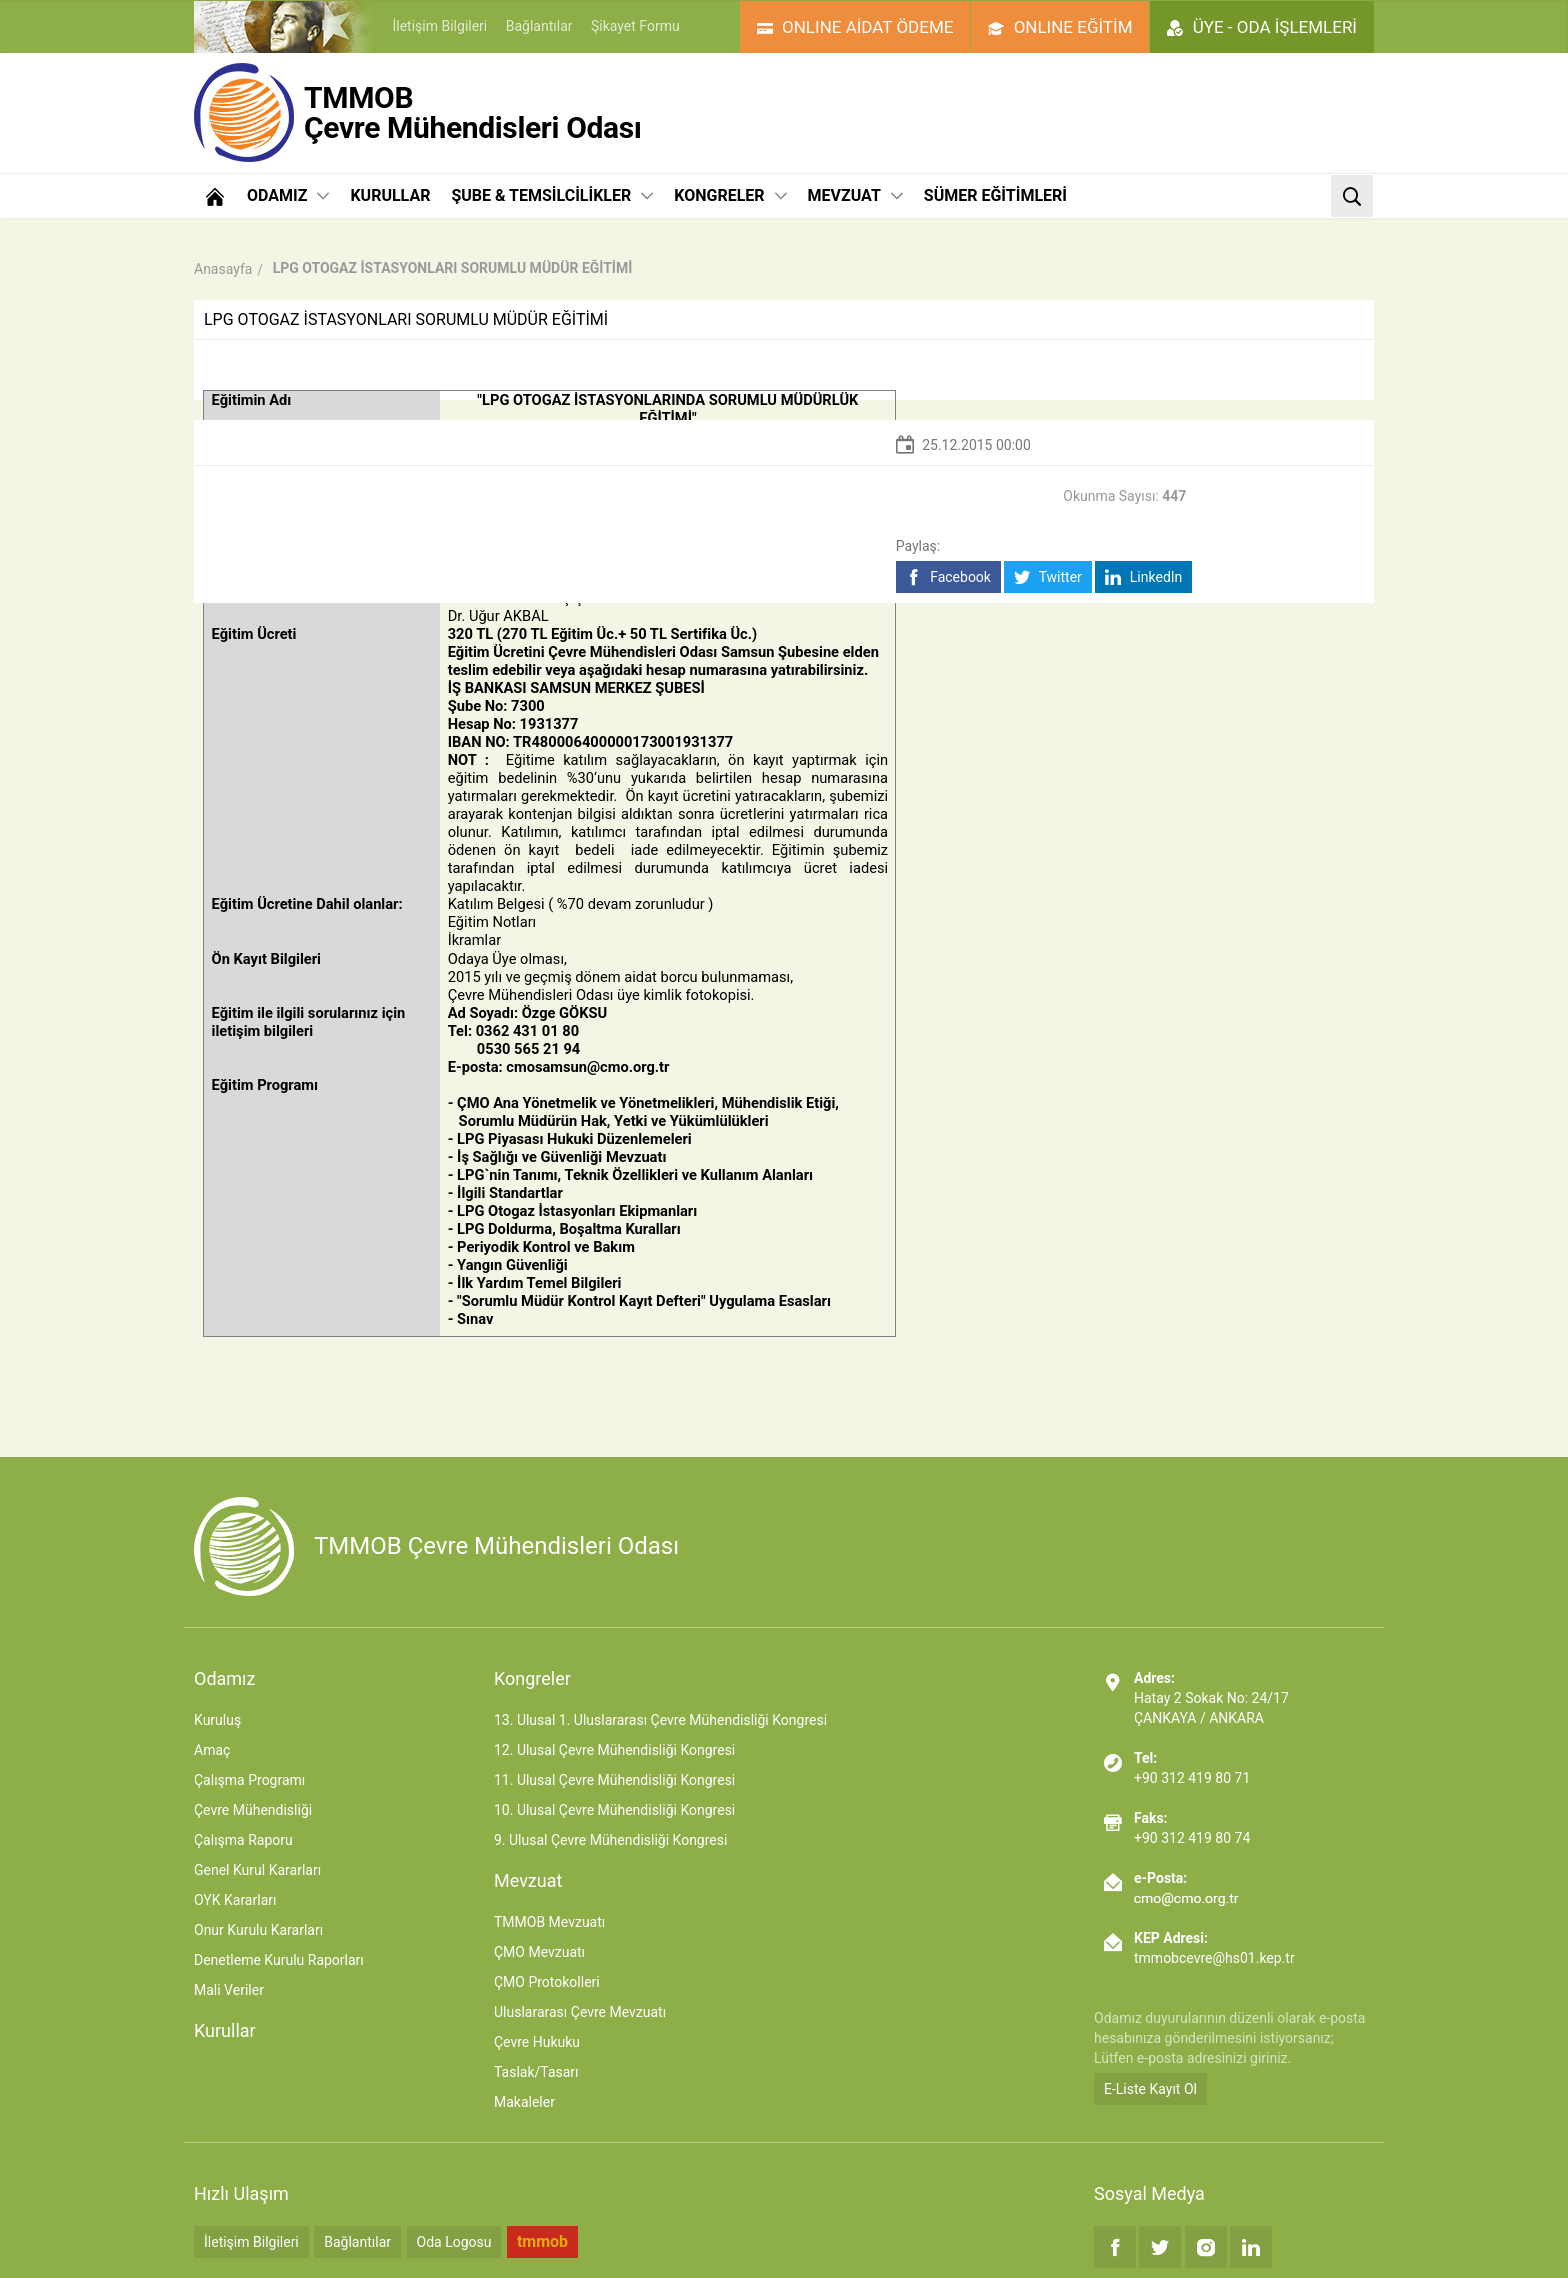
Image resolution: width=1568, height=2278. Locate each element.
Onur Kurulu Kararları (258, 1930)
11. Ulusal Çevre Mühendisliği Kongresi (614, 1780)
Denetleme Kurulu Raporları (279, 1960)
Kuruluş (217, 1720)
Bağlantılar (539, 26)
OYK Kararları (235, 1900)
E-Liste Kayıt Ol (1150, 2089)
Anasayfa (223, 269)
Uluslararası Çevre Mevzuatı (580, 2012)
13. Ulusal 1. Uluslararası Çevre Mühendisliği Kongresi (660, 1720)
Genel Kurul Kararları (257, 1870)
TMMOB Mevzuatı (549, 1922)
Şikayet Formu (635, 26)
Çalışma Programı (249, 1780)
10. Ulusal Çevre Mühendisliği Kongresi (614, 1810)
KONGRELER (730, 195)
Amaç (212, 1750)
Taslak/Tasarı (536, 2072)
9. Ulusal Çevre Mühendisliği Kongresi (610, 1840)
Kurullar (225, 2030)
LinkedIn (1143, 577)
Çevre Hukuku (537, 2042)
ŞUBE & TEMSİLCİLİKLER (552, 195)
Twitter (1047, 577)
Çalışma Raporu (243, 1840)
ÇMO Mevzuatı (539, 1952)
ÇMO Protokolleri (547, 1982)
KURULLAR (390, 195)
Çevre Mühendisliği (253, 1810)
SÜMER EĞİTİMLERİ (995, 195)
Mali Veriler (229, 1990)
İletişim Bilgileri (439, 26)
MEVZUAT (855, 195)
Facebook (948, 577)
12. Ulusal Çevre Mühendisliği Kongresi (614, 1750)
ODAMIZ (288, 195)
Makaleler (524, 2102)
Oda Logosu (454, 2242)
